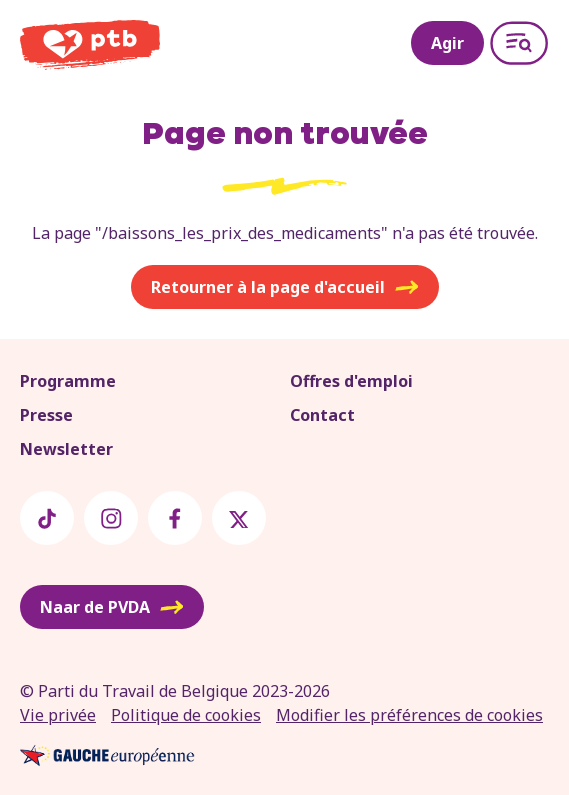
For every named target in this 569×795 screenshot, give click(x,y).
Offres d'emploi (351, 381)
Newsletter (66, 449)
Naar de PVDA (112, 607)
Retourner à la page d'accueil (285, 287)
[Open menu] (519, 43)
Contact (322, 415)
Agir (447, 43)
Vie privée (58, 715)
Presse (46, 415)
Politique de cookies (186, 715)
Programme (68, 381)
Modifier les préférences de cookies (409, 715)
